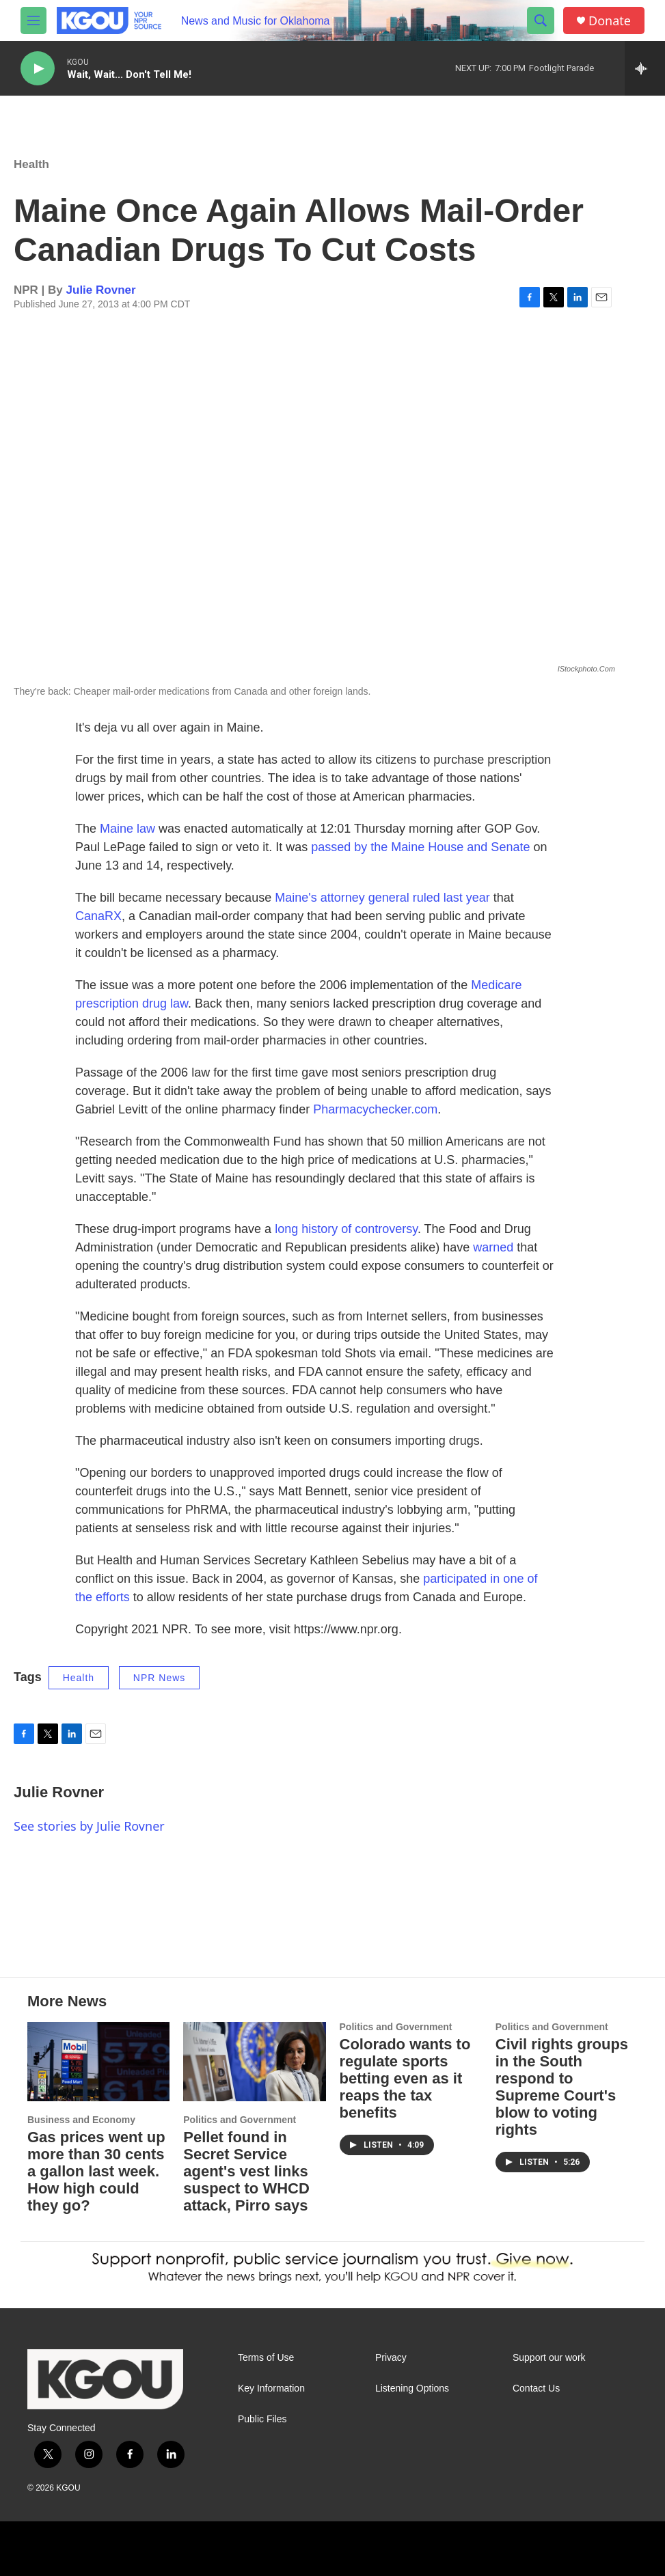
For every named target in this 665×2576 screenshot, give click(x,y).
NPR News (159, 1677)
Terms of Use (266, 2358)
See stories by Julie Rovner (89, 1826)
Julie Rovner (101, 289)
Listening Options (412, 2388)
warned (493, 1247)
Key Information (271, 2388)
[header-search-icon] (540, 20)
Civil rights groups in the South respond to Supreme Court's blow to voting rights (562, 2087)
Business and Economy (81, 2119)
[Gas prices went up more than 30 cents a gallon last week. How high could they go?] (98, 2061)
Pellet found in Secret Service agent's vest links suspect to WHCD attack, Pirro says (246, 2171)
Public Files (262, 2419)
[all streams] (645, 68)
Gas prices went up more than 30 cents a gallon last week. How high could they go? (96, 2171)
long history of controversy (346, 1229)
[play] (38, 69)
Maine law (127, 828)
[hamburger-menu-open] (33, 20)
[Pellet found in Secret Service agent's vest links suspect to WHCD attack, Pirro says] (254, 2061)
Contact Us (536, 2388)
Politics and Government (239, 2119)
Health (31, 164)
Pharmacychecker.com (375, 1109)
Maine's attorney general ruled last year (382, 897)
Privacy (391, 2358)
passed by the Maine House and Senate (420, 847)
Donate (609, 21)
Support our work (549, 2358)
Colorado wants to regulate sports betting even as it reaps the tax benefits (405, 2078)
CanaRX (98, 916)
